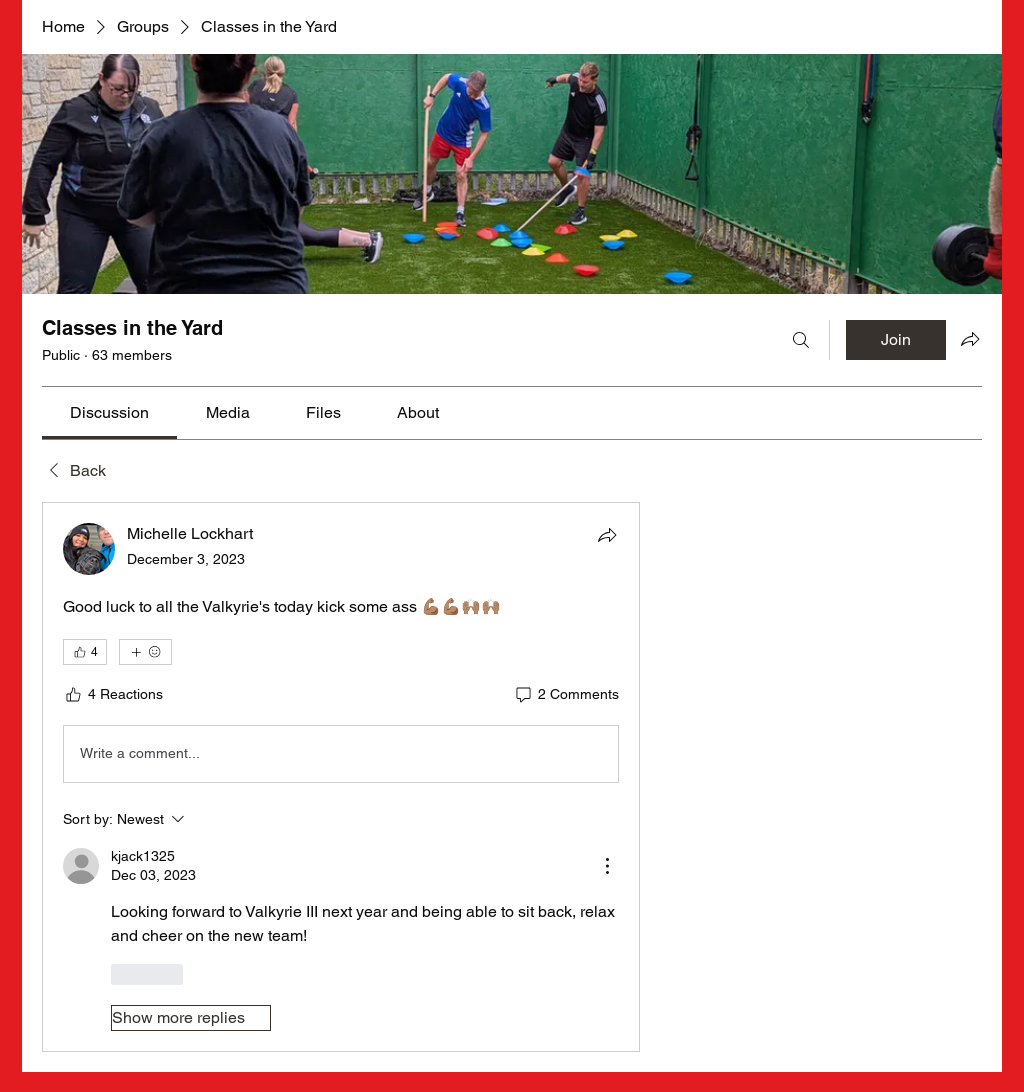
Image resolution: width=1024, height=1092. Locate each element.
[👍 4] (85, 652)
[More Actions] (607, 866)
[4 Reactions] (113, 695)
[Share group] (970, 339)
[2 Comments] (566, 695)
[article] (341, 777)
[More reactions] (145, 652)
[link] (109, 412)
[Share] (607, 535)
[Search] (801, 340)
